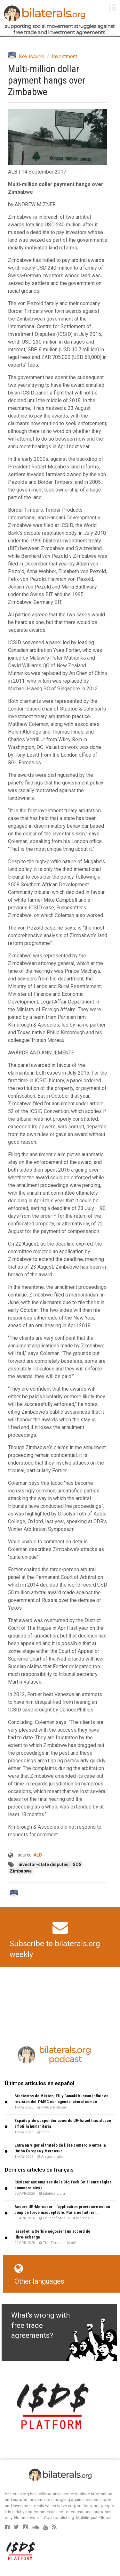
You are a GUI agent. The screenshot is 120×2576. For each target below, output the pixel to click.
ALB (38, 1854)
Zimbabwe (21, 1870)
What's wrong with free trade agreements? (40, 2325)
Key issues (31, 56)
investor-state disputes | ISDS (50, 1864)
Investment (64, 56)
